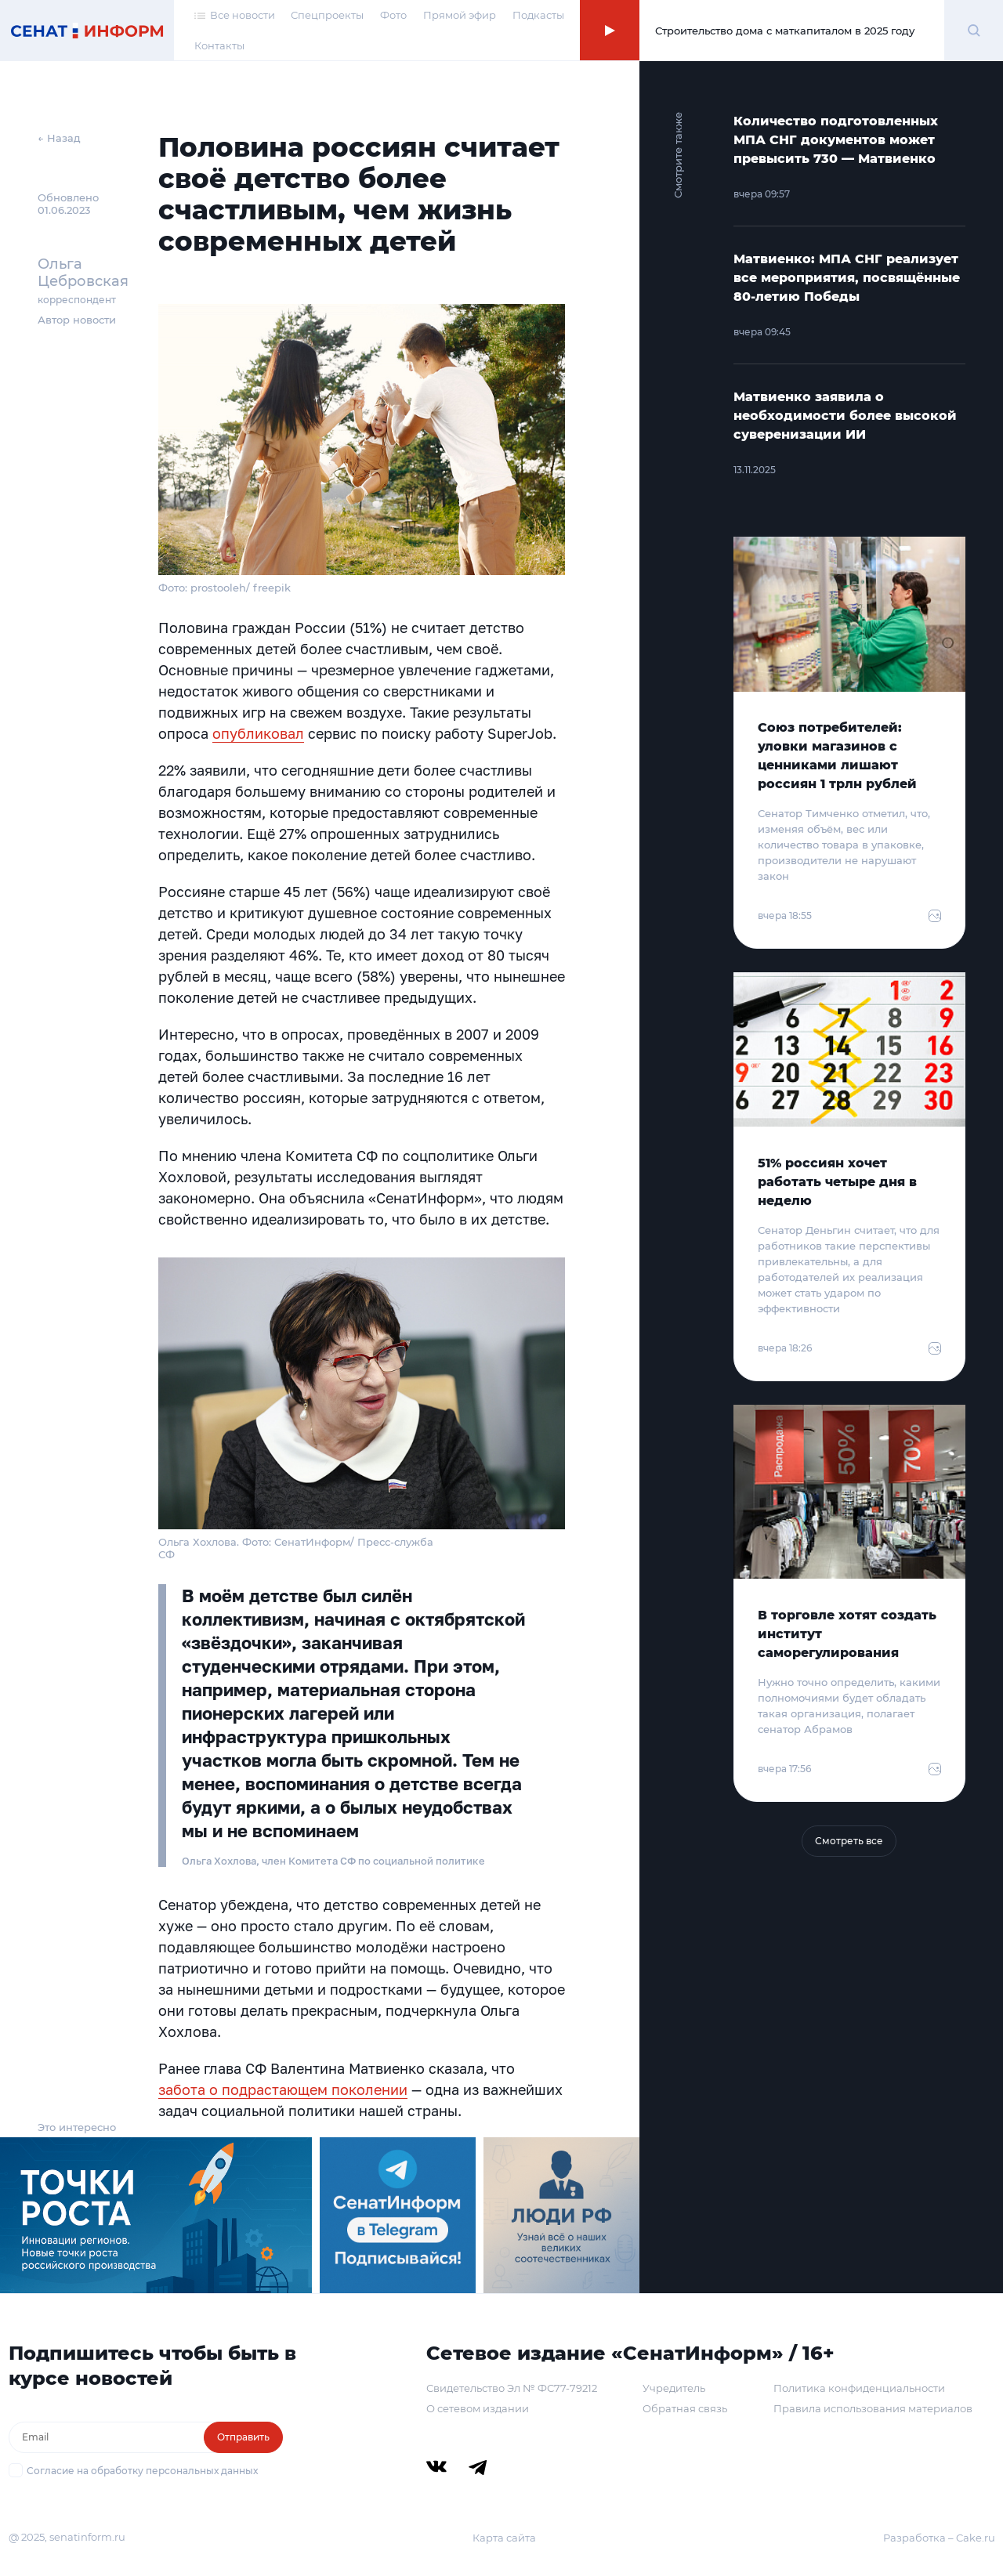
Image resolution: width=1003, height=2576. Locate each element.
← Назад (59, 138)
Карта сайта (504, 2537)
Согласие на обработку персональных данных (142, 2471)
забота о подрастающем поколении (282, 2089)
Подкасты (538, 15)
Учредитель (674, 2388)
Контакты (219, 45)
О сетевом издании (477, 2408)
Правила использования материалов (872, 2408)
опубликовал (258, 733)
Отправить (243, 2437)
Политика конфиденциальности (859, 2388)
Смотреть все (849, 1841)
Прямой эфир (459, 15)
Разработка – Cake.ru (939, 2537)
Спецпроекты (327, 15)
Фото (393, 15)
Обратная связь (685, 2408)
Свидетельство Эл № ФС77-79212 (511, 2388)
